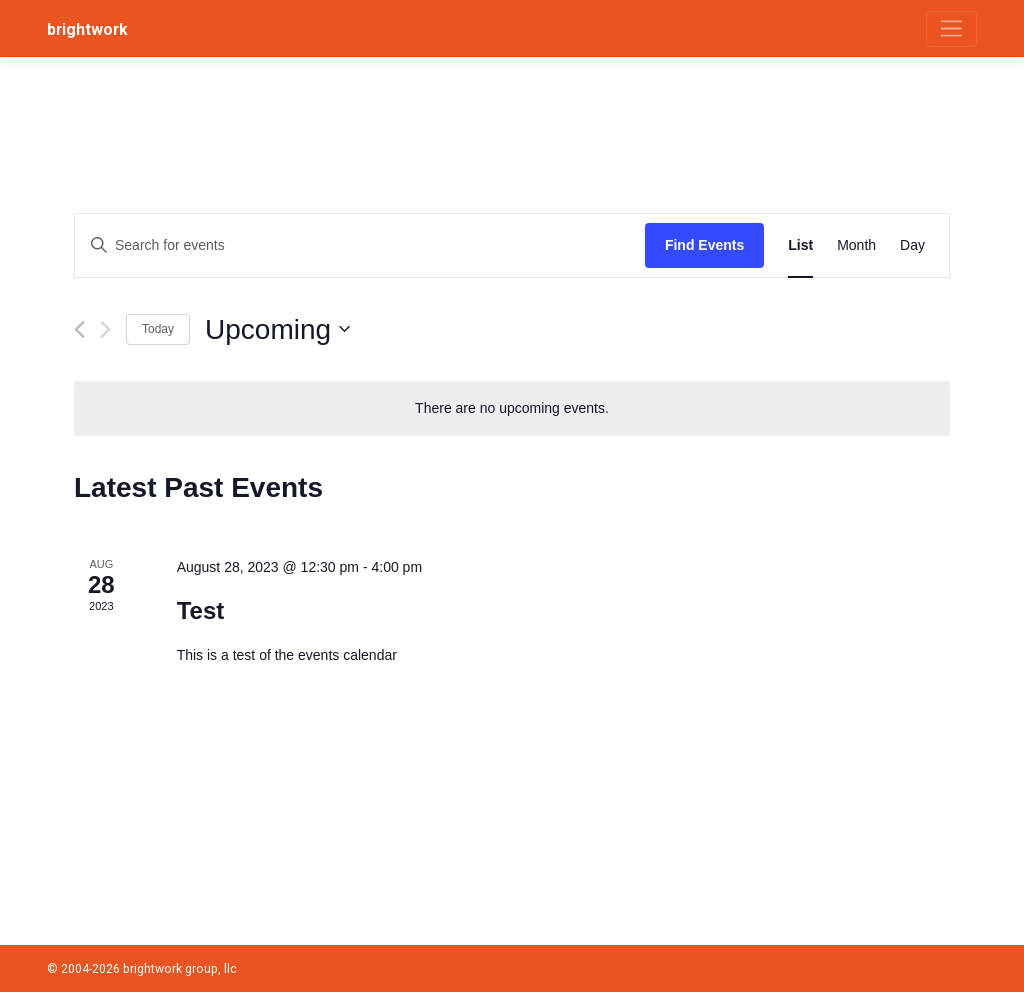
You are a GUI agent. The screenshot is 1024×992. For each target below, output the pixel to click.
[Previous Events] (79, 329)
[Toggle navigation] (951, 29)
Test (201, 610)
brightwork (87, 29)
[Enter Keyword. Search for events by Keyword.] (360, 245)
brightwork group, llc (180, 969)
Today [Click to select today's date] (158, 329)
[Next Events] (105, 329)
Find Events (704, 245)
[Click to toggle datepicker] (277, 330)
